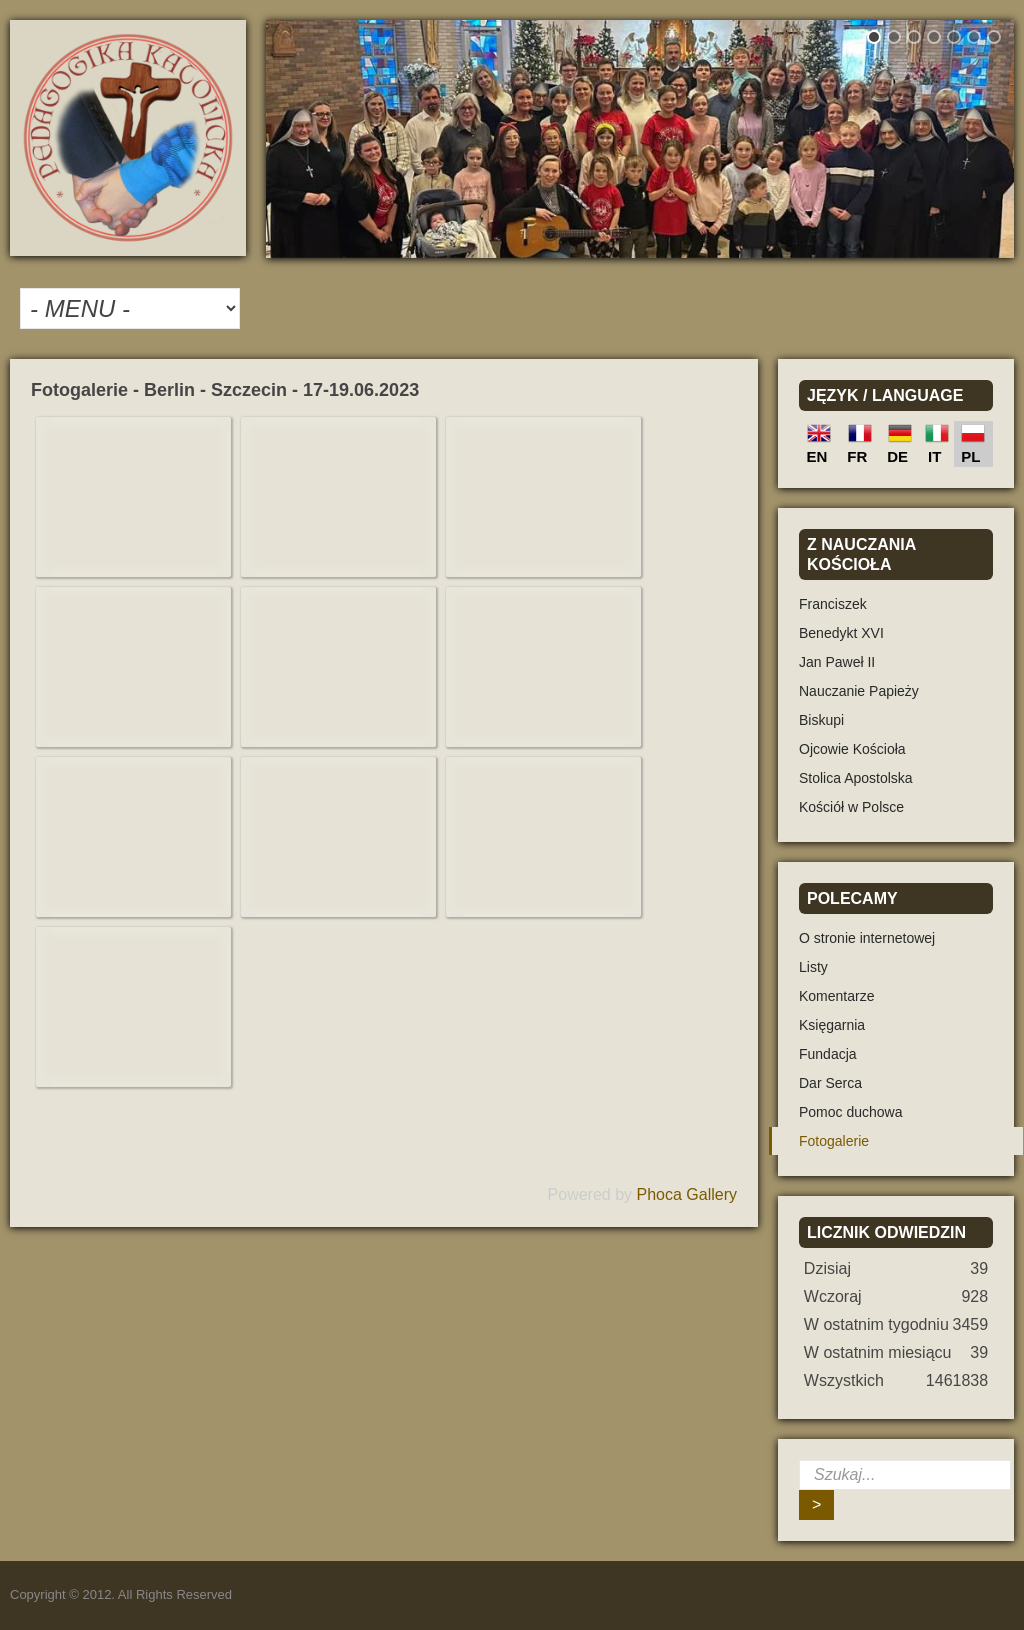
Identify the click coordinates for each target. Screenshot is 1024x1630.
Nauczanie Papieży (859, 691)
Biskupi (821, 720)
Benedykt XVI (841, 633)
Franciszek (833, 604)
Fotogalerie (834, 1141)
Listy (813, 967)
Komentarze (836, 996)
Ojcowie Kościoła (852, 749)
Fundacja (828, 1054)
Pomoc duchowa (851, 1112)
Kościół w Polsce (851, 807)
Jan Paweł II (837, 662)
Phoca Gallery (687, 1194)
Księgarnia (832, 1025)
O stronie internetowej (867, 938)
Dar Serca (830, 1083)
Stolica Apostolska (856, 778)
